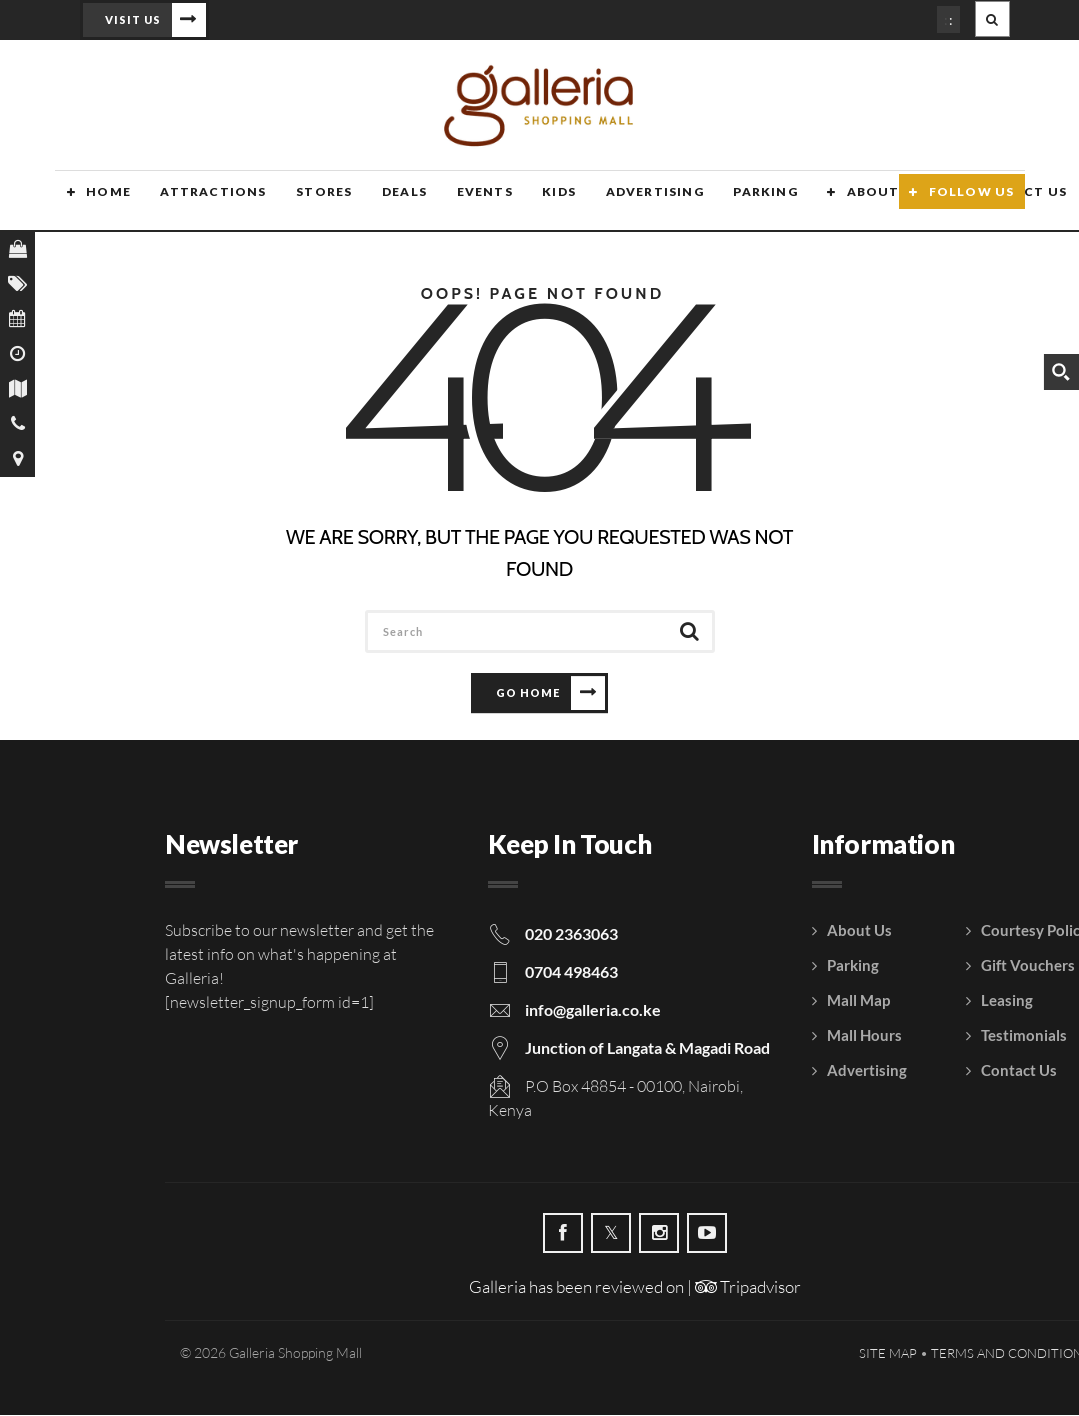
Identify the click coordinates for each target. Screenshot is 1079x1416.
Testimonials (1024, 1036)
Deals (387, 202)
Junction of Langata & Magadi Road (647, 1048)
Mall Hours (864, 1036)
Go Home (528, 693)
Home (96, 202)
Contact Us (1019, 1071)
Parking (742, 202)
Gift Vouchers (1028, 966)
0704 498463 (571, 972)
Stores (309, 202)
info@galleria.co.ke (593, 1010)
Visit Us (133, 19)
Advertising (633, 202)
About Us (860, 202)
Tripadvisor (748, 1287)
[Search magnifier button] (1061, 372)
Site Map (888, 1354)
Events (466, 202)
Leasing (1007, 1001)
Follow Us (972, 202)
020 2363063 (571, 934)
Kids (539, 202)
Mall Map (858, 1001)
